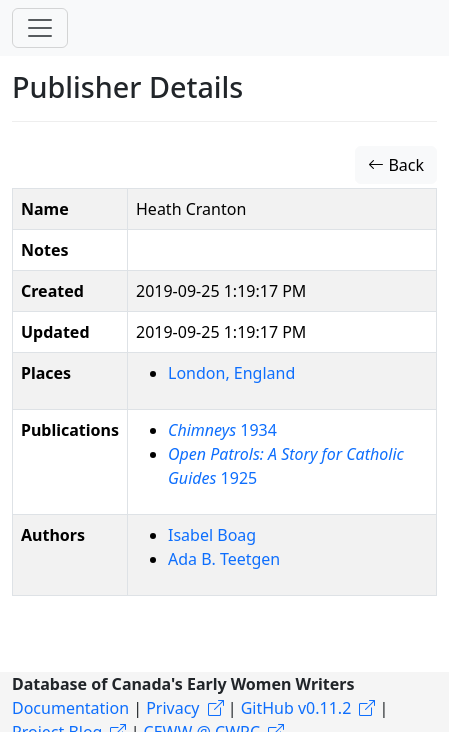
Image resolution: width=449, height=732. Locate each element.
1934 (222, 430)
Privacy (172, 708)
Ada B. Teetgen (224, 559)
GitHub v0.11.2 (296, 708)
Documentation (70, 708)
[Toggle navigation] (40, 28)
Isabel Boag (212, 535)
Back (396, 165)
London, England (231, 373)
